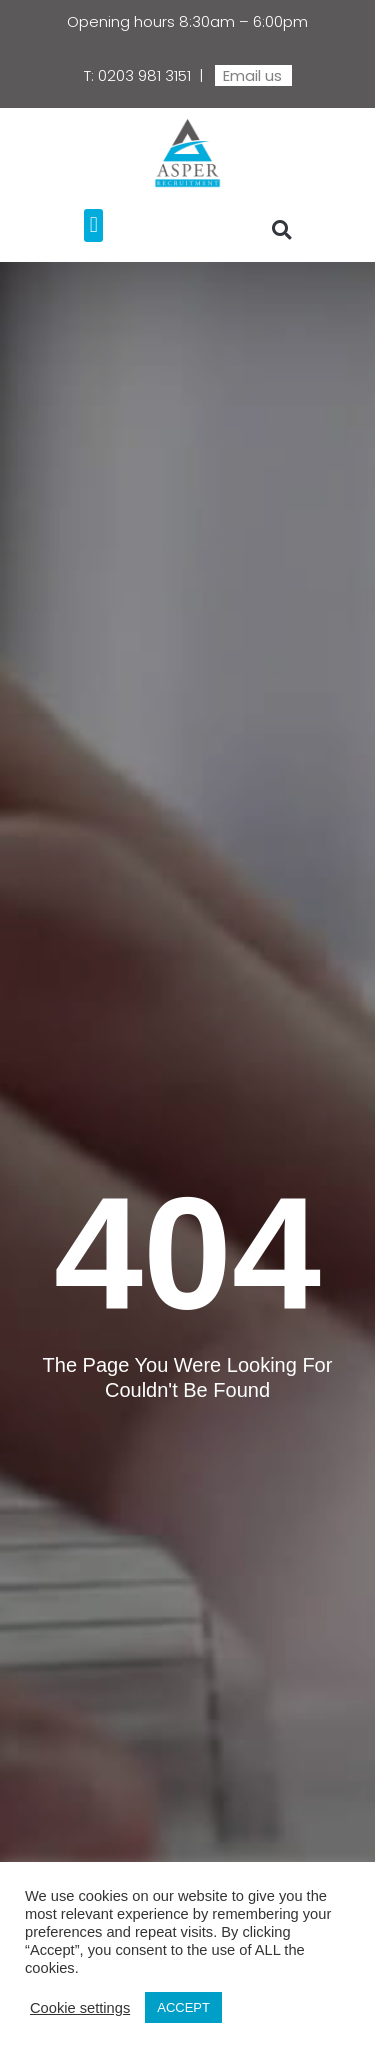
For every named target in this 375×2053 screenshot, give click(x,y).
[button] (93, 225)
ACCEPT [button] (183, 2007)
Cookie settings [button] (80, 2008)
